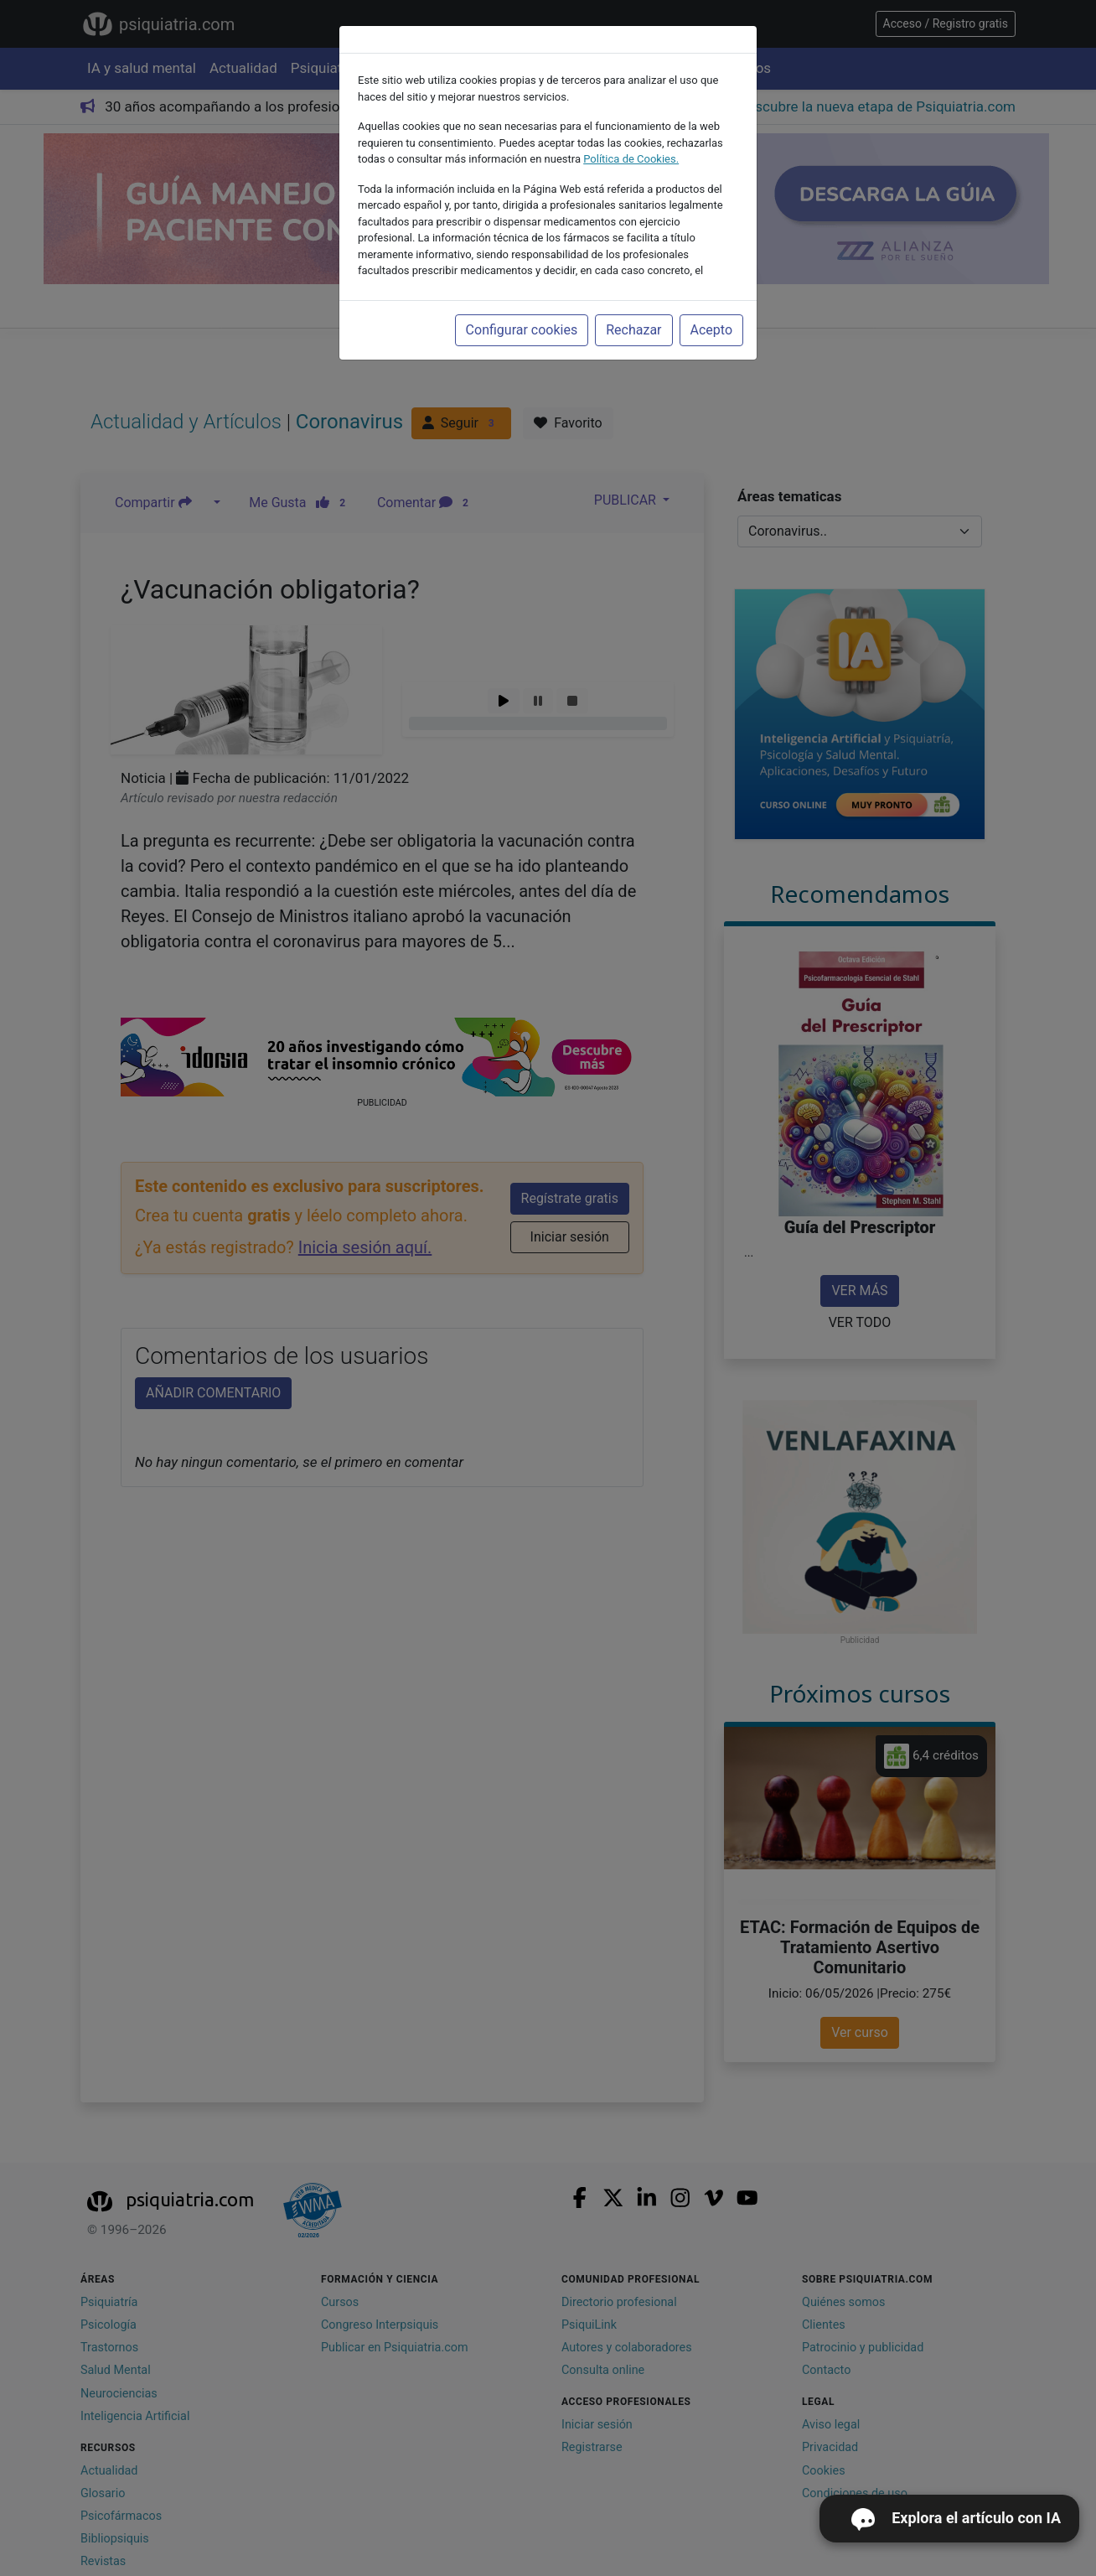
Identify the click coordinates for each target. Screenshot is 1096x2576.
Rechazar (633, 330)
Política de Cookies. (631, 159)
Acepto (711, 330)
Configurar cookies (522, 330)
